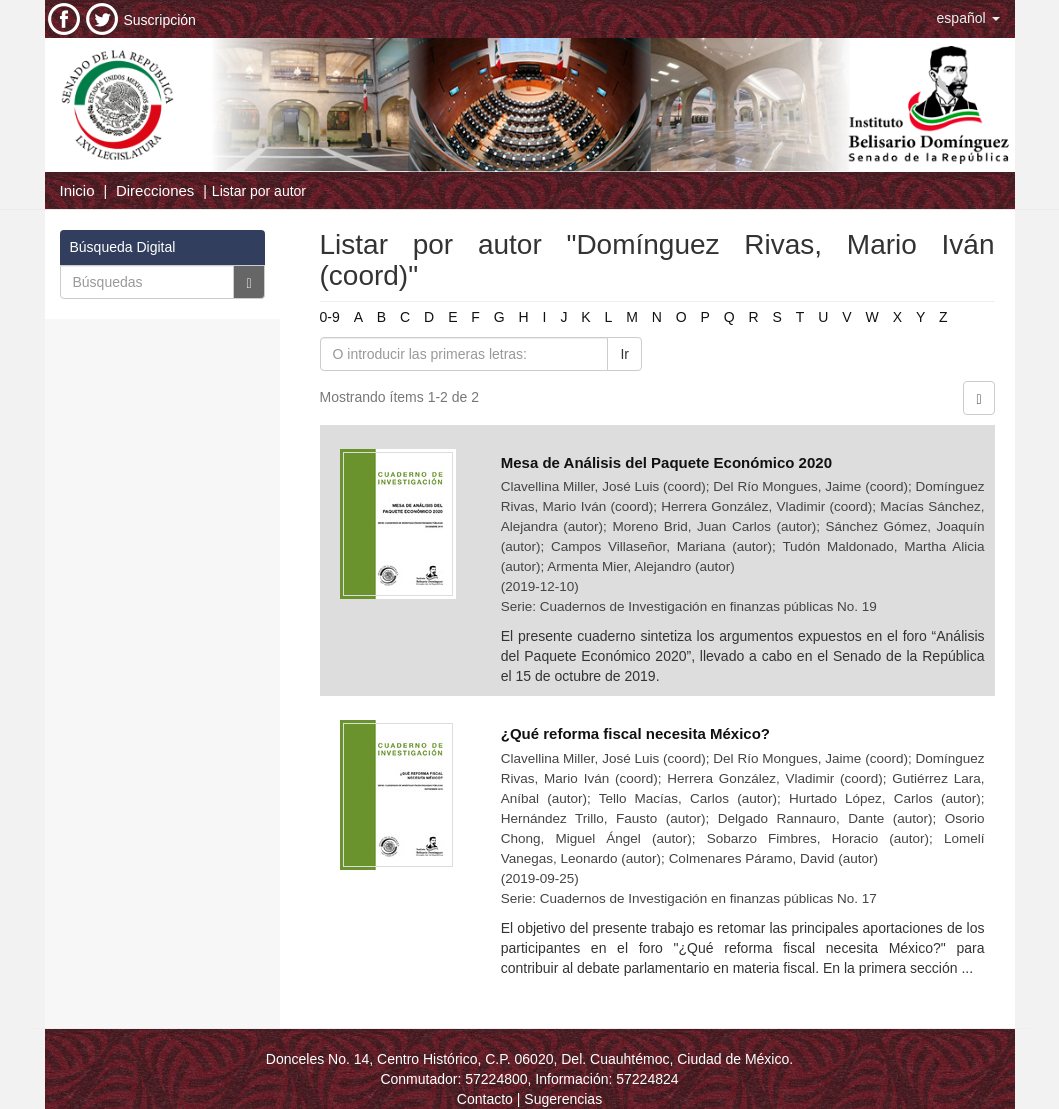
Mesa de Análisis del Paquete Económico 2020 (668, 462)
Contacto (485, 1099)
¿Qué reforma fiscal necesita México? (637, 733)
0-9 (330, 317)
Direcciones (155, 190)
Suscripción (160, 20)
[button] (968, 18)
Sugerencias (563, 1099)
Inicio (77, 190)
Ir (624, 354)
